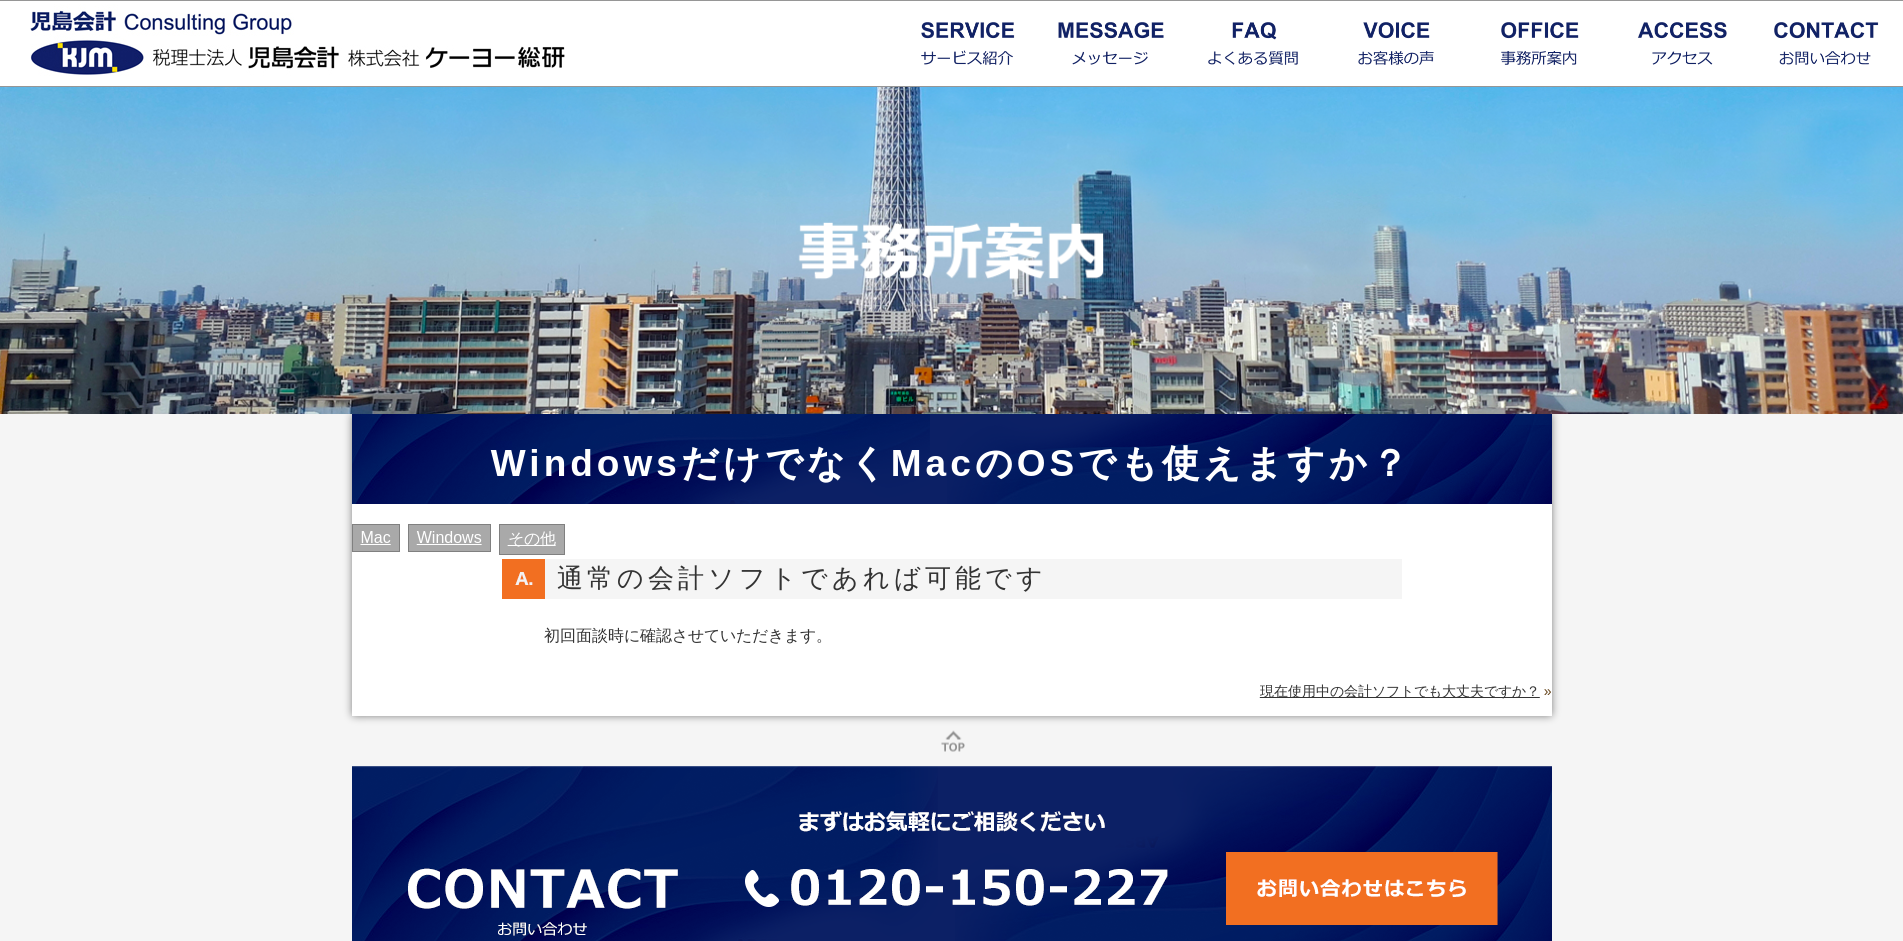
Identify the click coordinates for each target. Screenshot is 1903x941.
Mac (376, 537)
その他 (532, 538)
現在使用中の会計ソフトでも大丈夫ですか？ (1400, 691)
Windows (449, 537)
